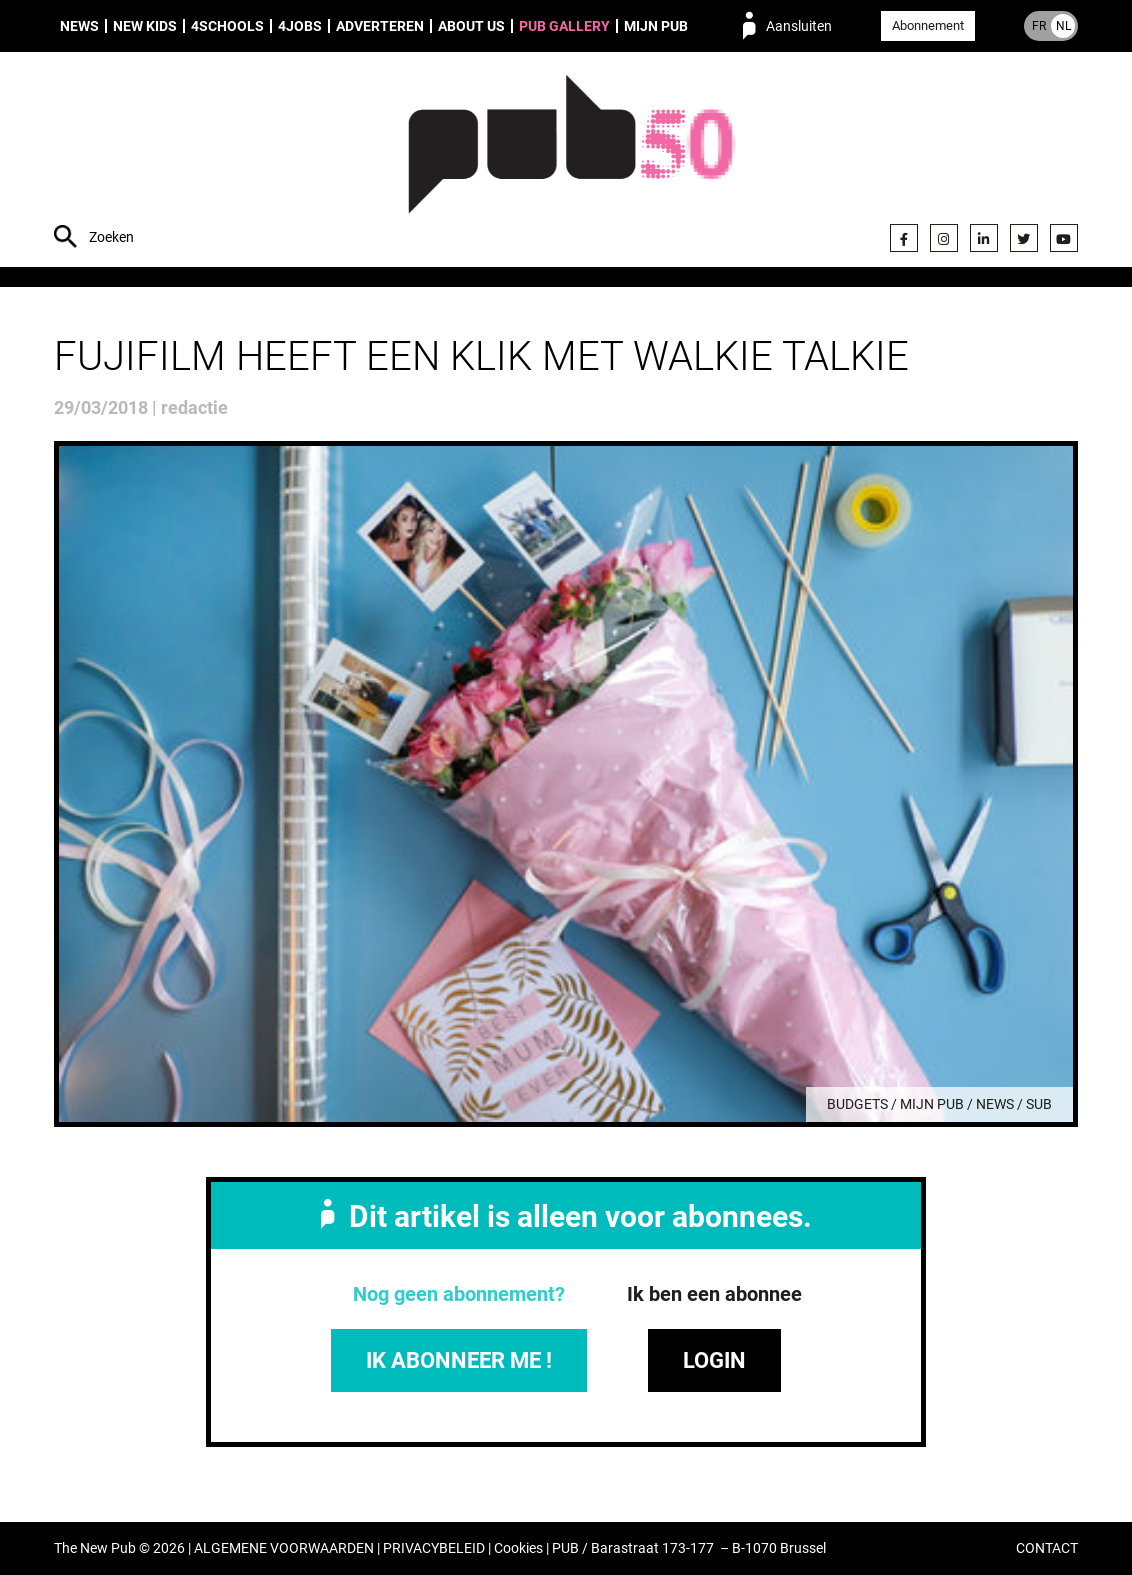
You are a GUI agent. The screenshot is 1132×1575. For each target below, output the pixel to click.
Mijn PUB (656, 26)
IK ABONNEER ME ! (459, 1360)
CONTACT (1047, 1548)
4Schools (227, 26)
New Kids (145, 26)
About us (471, 26)
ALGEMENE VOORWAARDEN (284, 1548)
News (79, 26)
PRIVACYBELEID (434, 1548)
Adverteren (380, 26)
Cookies (518, 1548)
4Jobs (300, 26)
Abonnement (928, 25)
